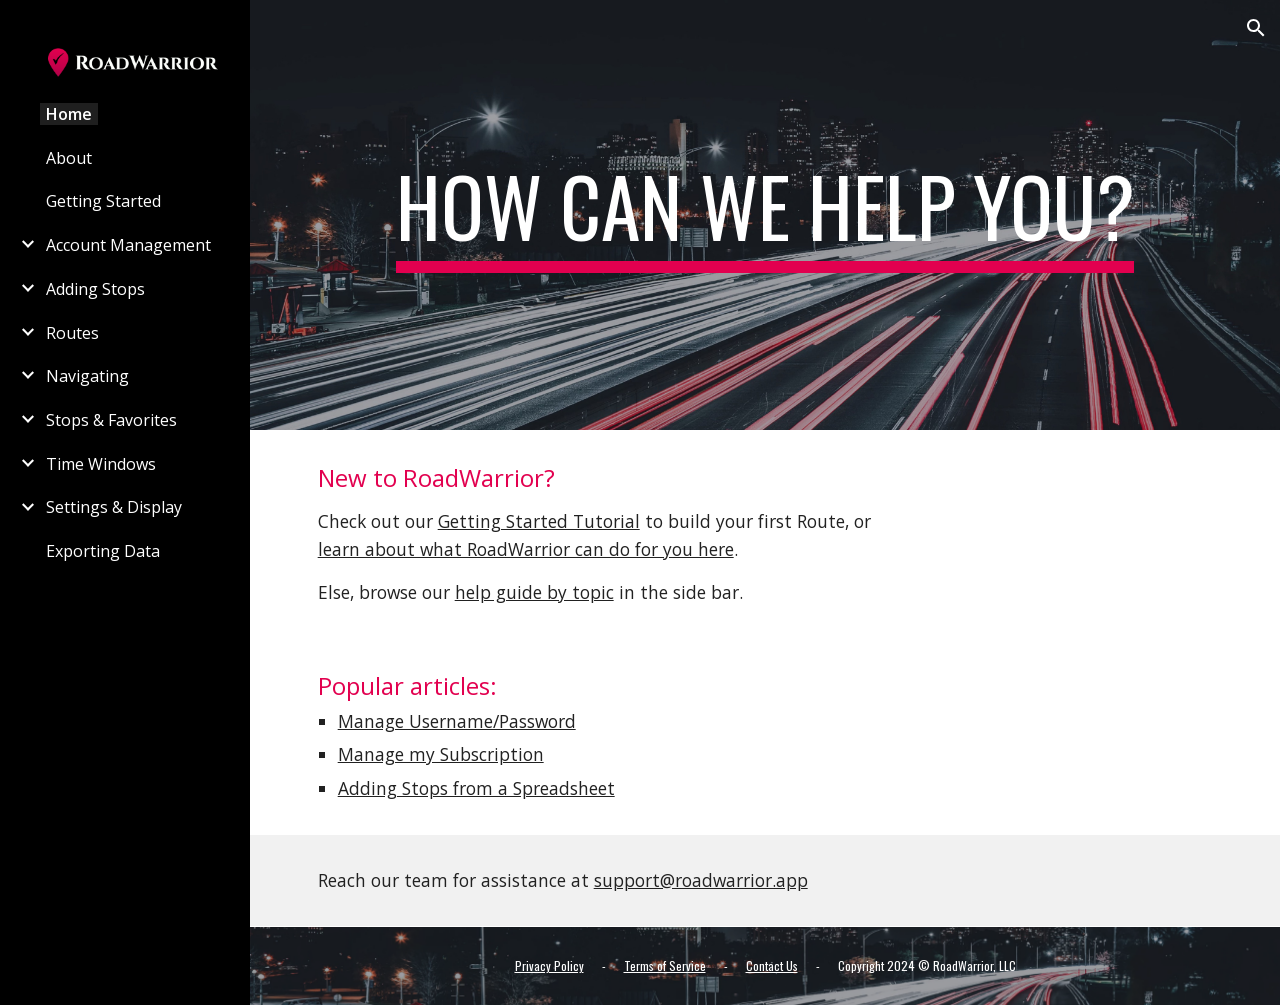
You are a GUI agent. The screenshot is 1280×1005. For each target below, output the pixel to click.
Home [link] (69, 114)
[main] (765, 215)
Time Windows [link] (101, 464)
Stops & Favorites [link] (111, 420)
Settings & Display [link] (114, 507)
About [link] (69, 158)
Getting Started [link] (103, 201)
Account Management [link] (128, 245)
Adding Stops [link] (95, 289)
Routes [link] (72, 333)
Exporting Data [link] (103, 551)
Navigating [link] (87, 376)
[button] (1256, 28)
